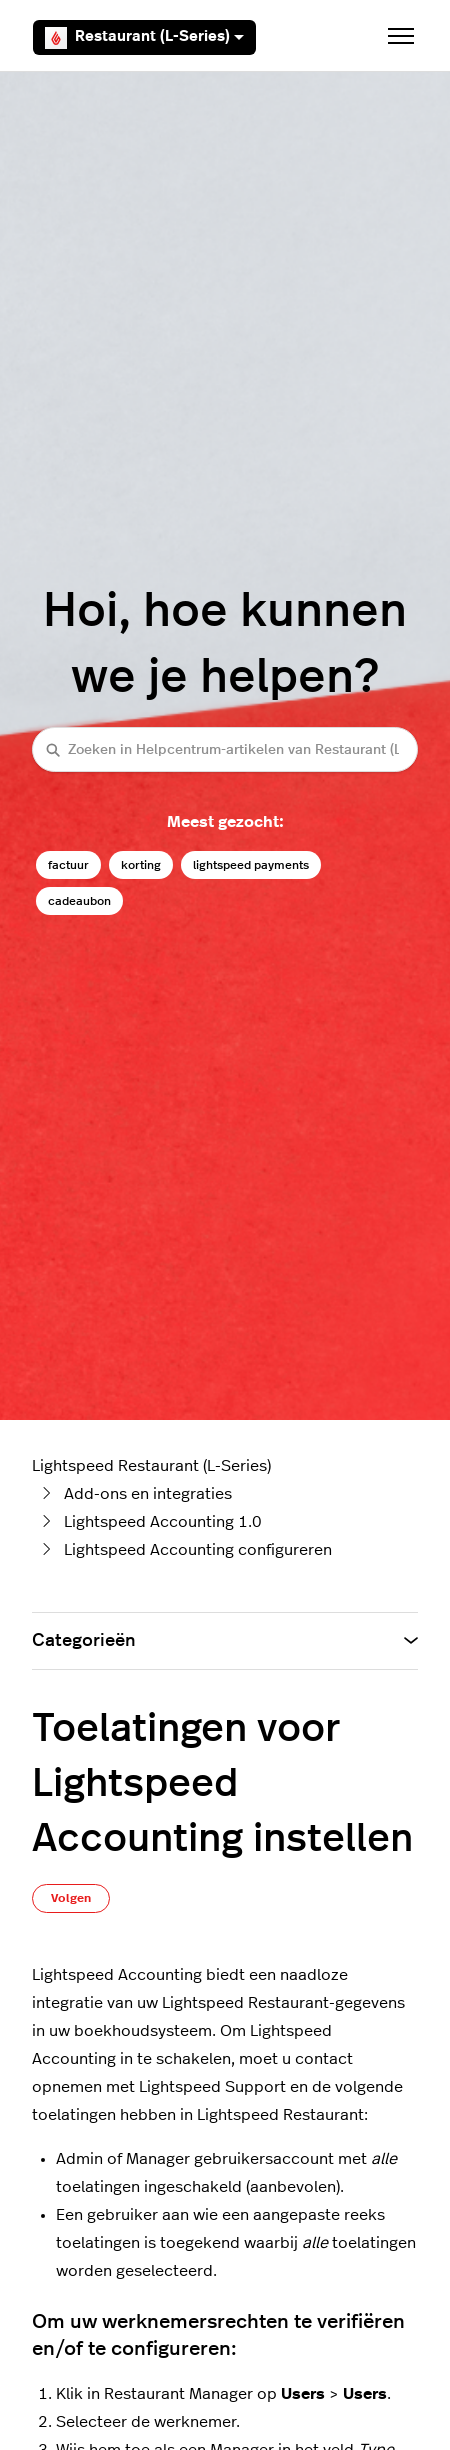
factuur (68, 865)
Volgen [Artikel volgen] (71, 1898)
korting (141, 865)
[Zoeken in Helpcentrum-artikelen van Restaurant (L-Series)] (225, 749)
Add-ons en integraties (148, 1494)
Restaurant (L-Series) (144, 38)
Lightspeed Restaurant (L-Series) (151, 1466)
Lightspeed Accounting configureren (198, 1550)
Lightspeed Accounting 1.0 (163, 1522)
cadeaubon (79, 901)
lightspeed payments (251, 865)
